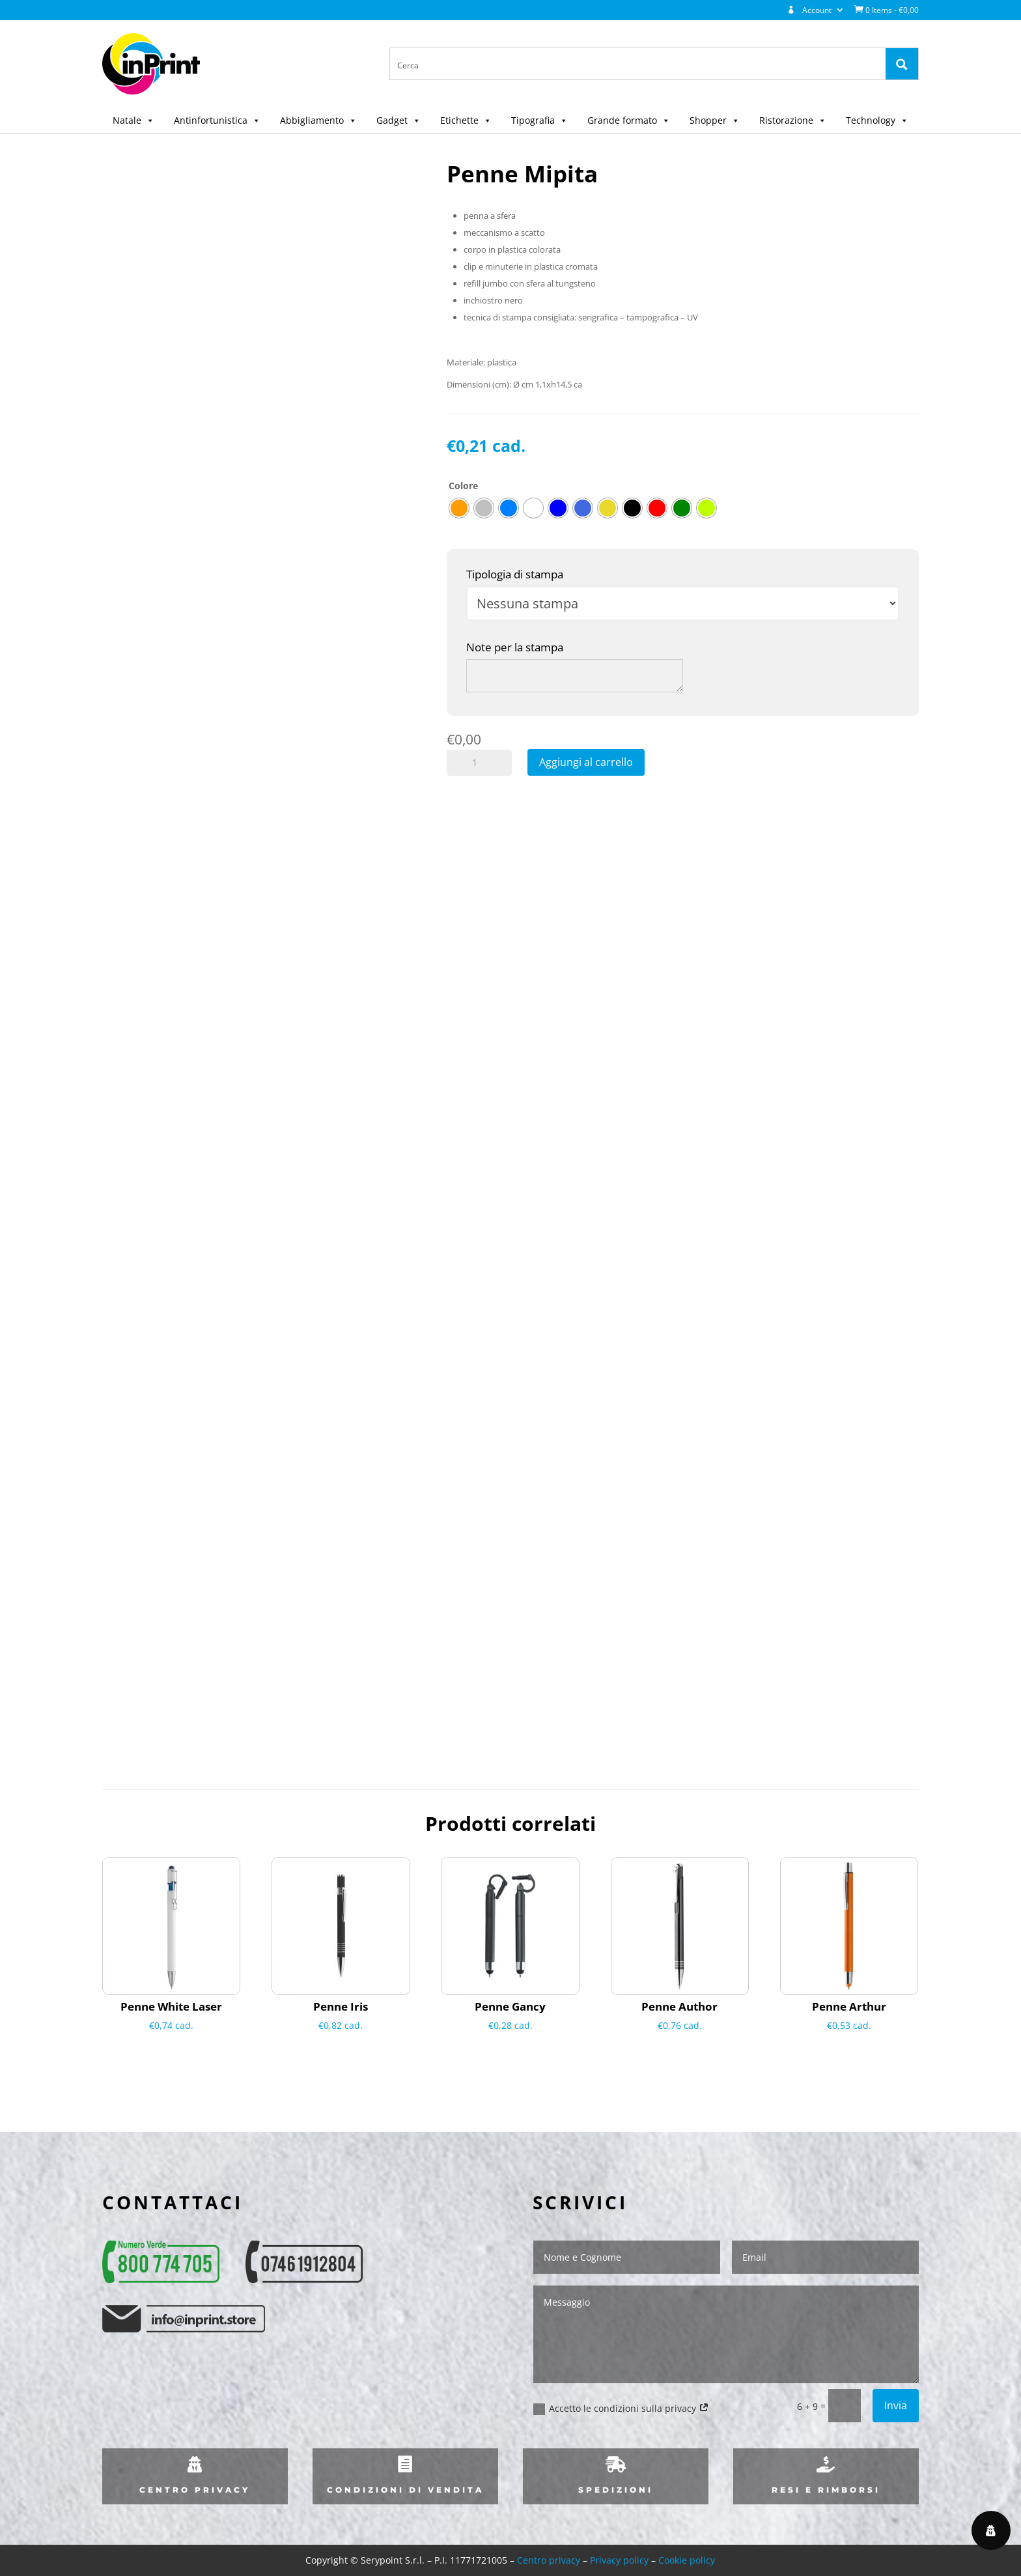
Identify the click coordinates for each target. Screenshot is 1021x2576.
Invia (895, 2405)
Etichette (466, 120)
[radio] (459, 508)
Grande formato (628, 120)
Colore (463, 485)
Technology (877, 120)
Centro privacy (548, 2560)
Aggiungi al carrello (586, 762)
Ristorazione (792, 120)
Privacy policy (619, 2560)
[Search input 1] (638, 64)
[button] (147, 120)
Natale (133, 120)
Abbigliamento (318, 120)
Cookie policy (686, 2560)
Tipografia (539, 120)
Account (809, 10)
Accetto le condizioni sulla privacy (621, 2408)
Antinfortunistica (217, 120)
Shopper (715, 120)
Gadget (398, 120)
